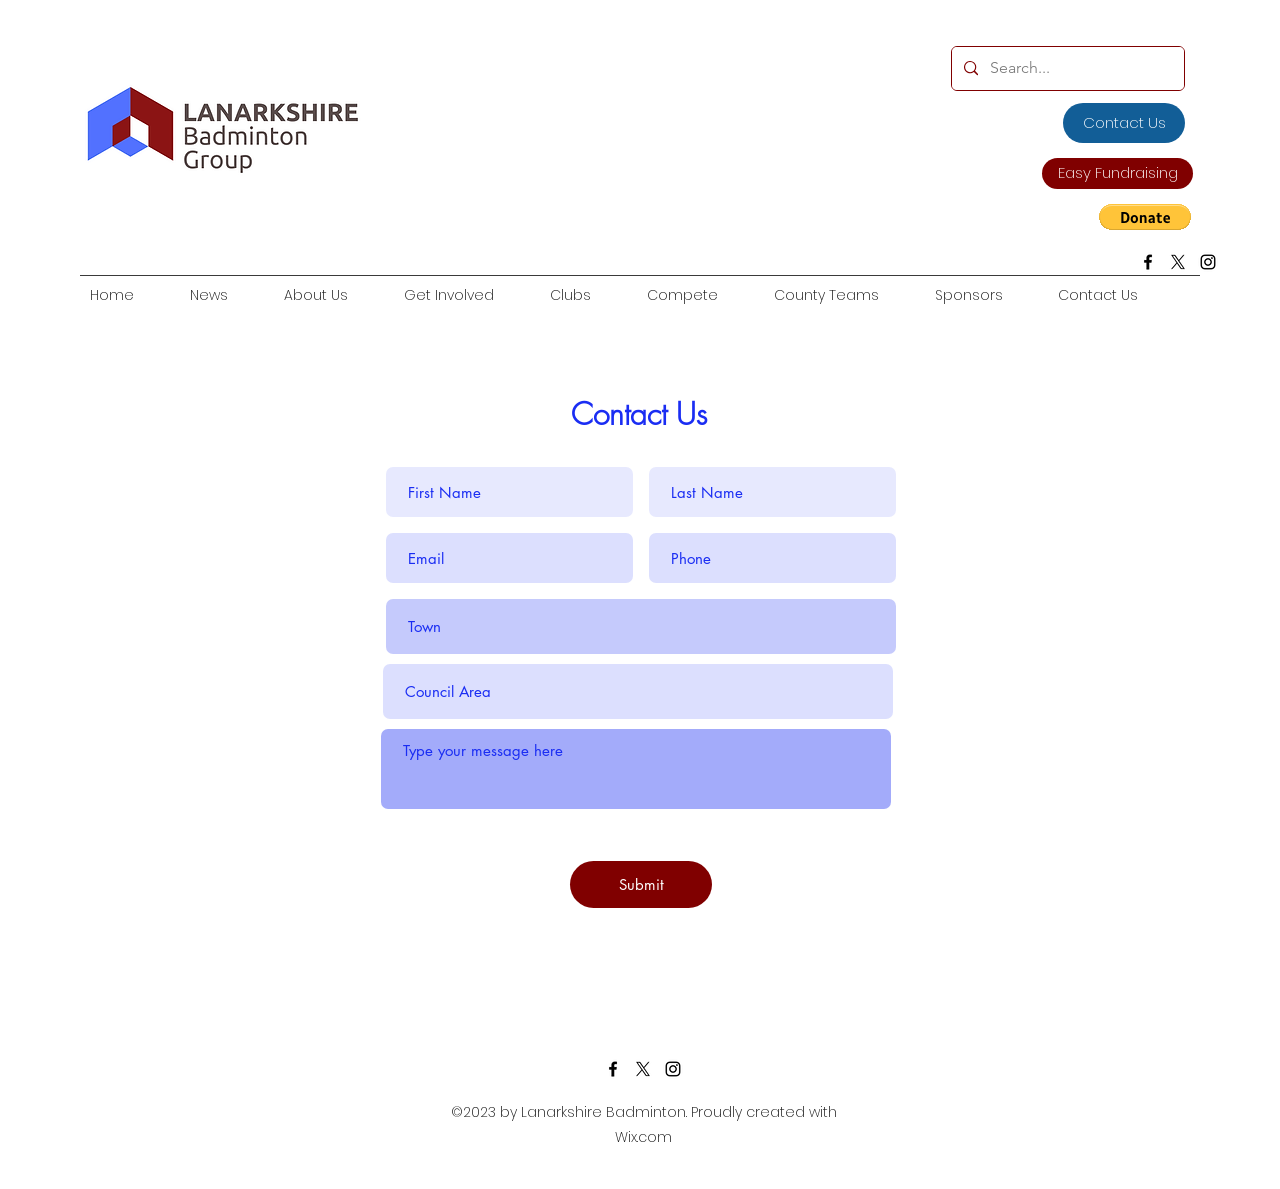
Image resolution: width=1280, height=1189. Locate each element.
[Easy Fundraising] (1117, 173)
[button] (1145, 217)
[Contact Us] (1124, 123)
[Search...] (1066, 68)
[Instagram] (1208, 262)
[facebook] (1148, 262)
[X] (1178, 262)
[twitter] (643, 1069)
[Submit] (641, 884)
